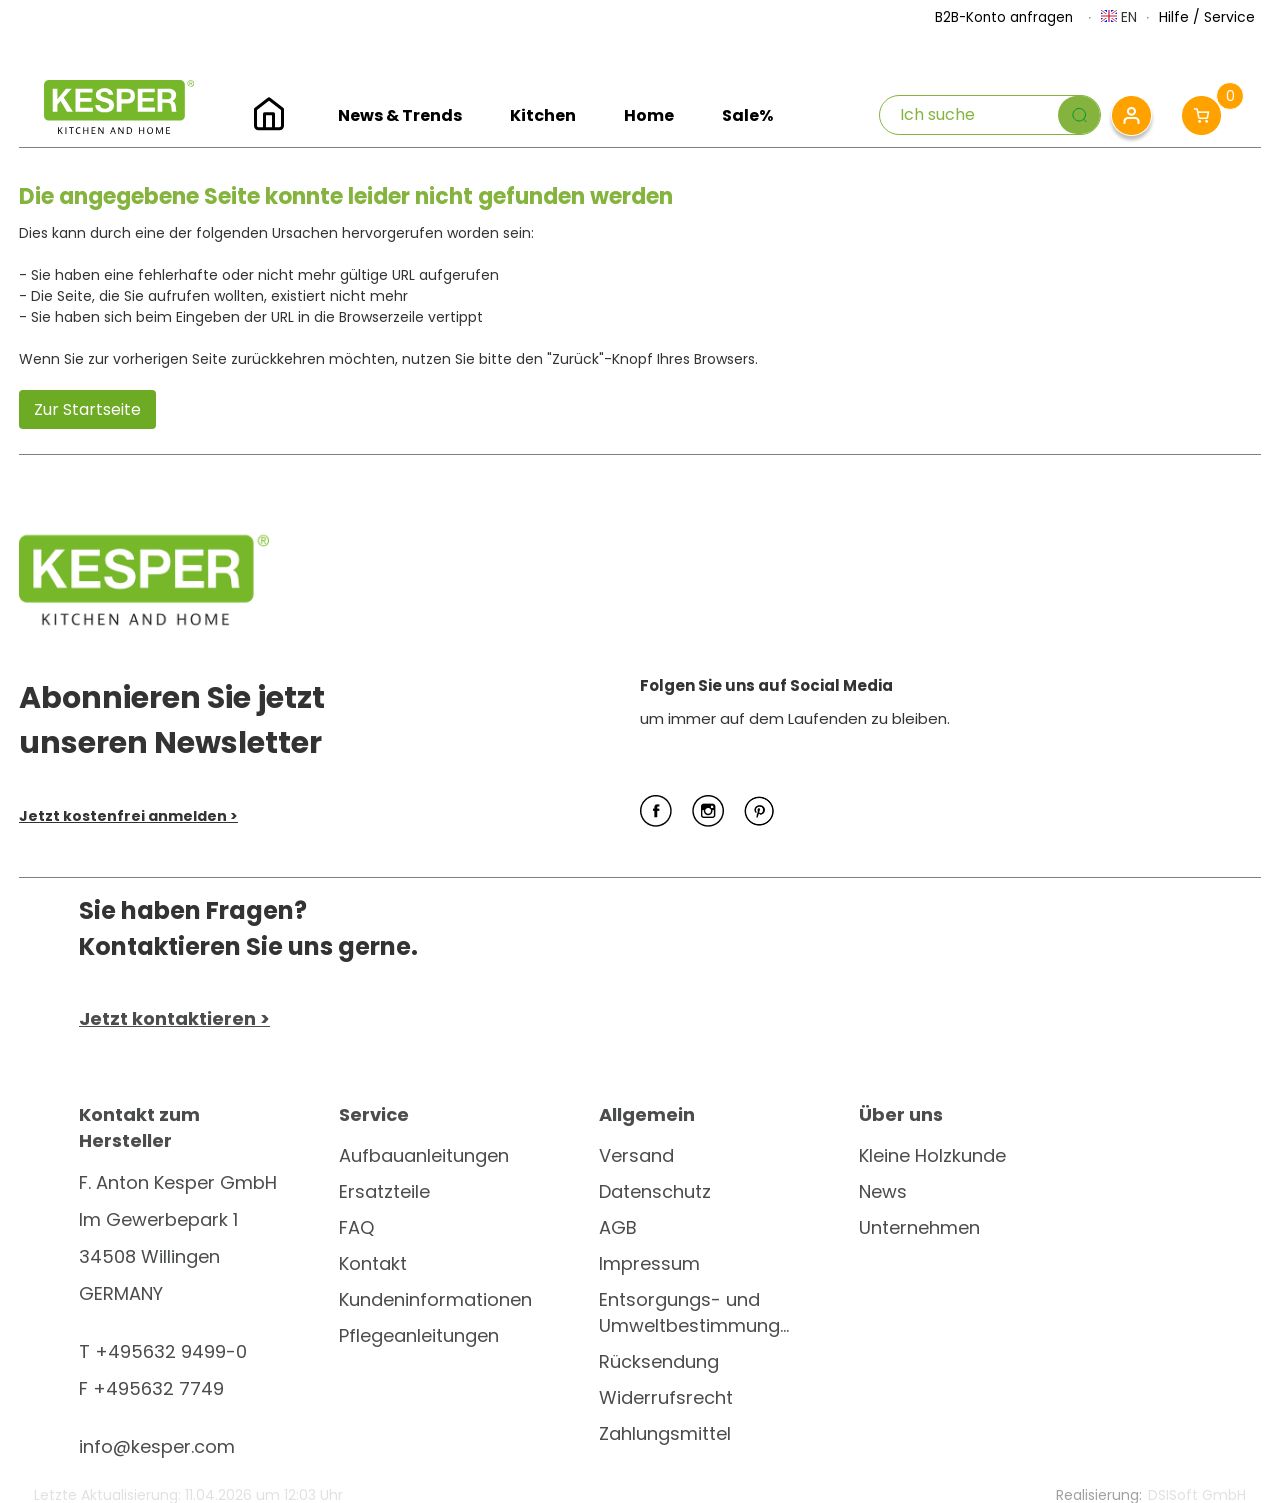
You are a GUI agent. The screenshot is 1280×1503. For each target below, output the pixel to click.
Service (1229, 17)
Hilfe (1174, 17)
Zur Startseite (87, 409)
